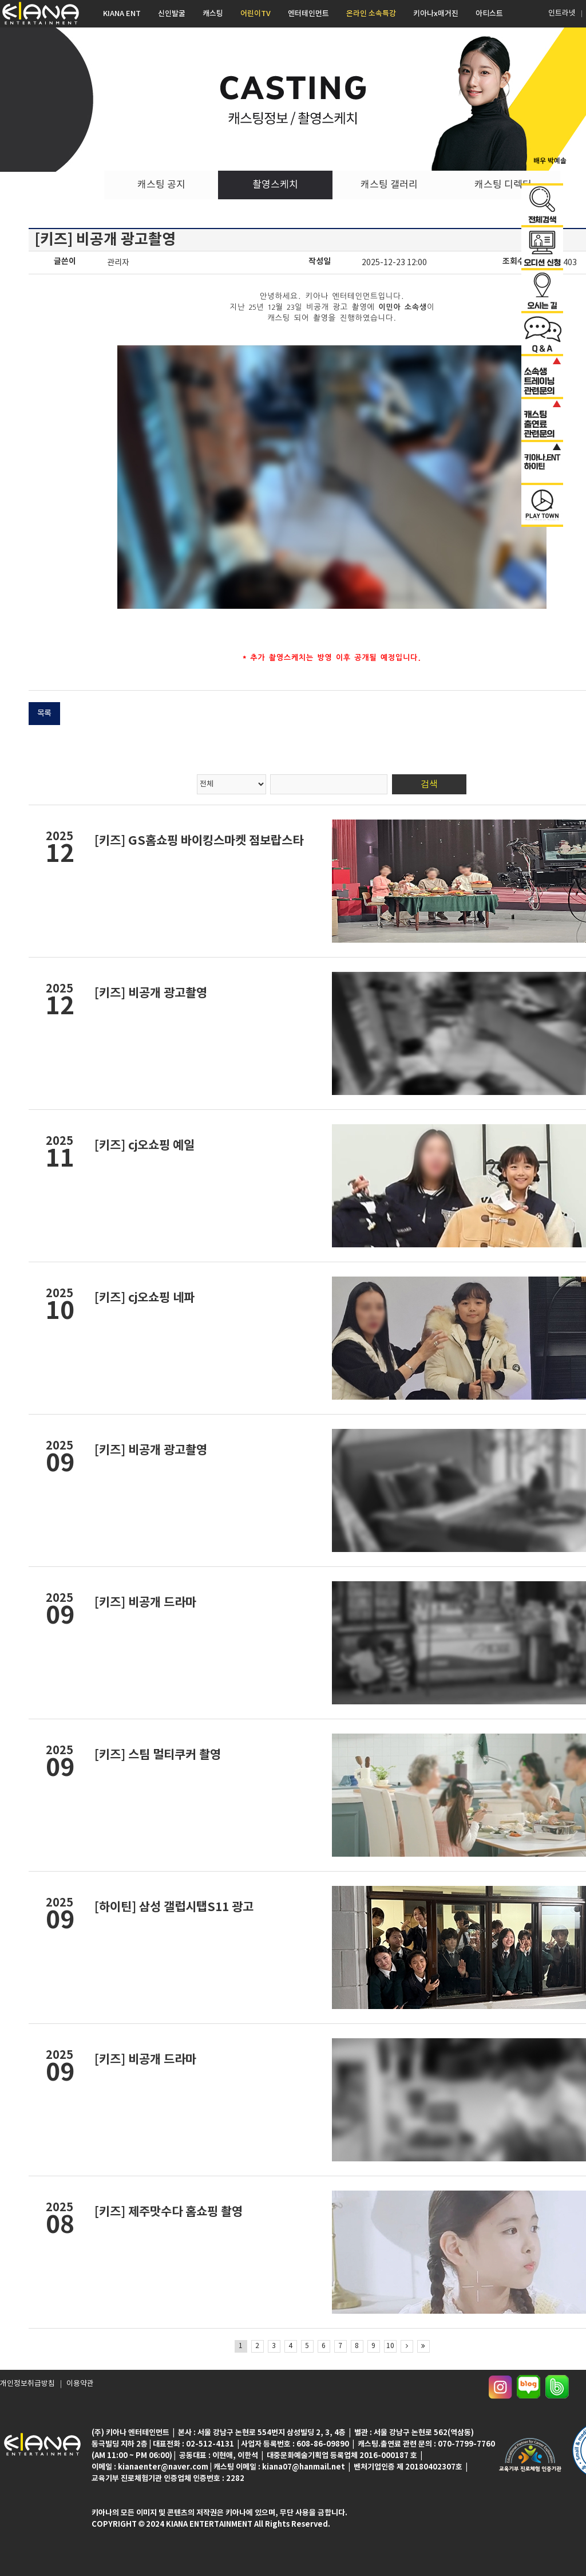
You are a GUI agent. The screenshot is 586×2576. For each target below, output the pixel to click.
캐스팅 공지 (161, 185)
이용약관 (74, 2386)
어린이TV (255, 13)
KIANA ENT (122, 13)
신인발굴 (171, 13)
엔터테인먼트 (308, 13)
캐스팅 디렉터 (503, 185)
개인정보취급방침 (25, 2386)
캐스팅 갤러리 (389, 185)
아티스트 (489, 13)
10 (390, 2346)
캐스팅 (213, 13)
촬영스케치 (275, 185)
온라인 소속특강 (371, 13)
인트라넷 (561, 13)
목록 (44, 713)
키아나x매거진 (435, 13)
